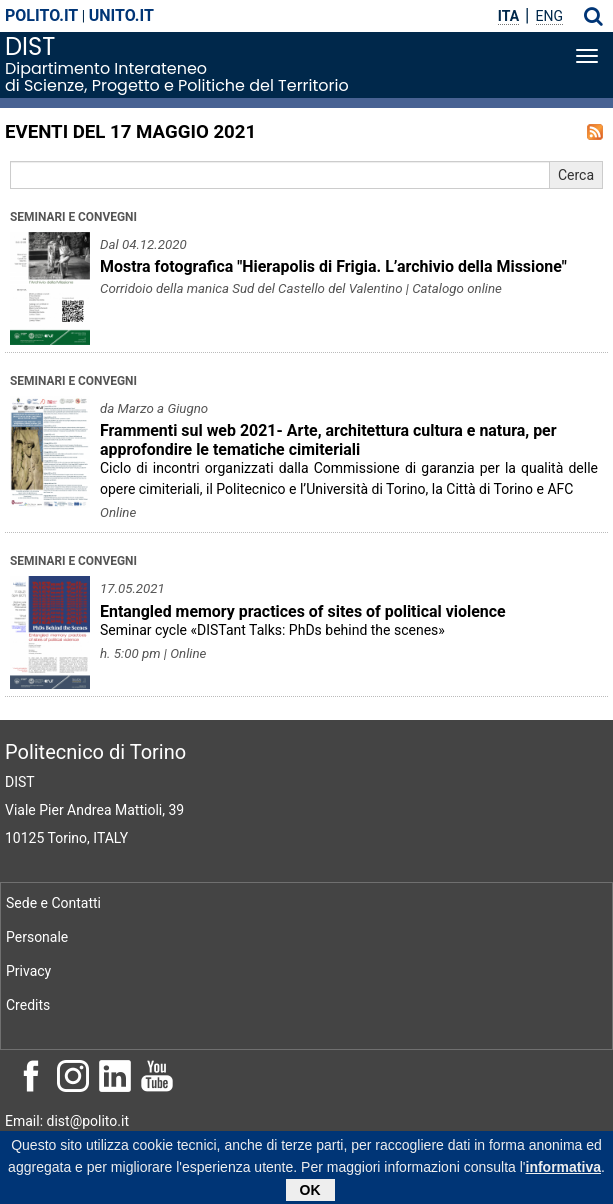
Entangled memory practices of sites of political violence (303, 611)
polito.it (41, 15)
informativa (563, 1172)
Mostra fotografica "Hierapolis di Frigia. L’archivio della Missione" (333, 266)
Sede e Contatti (53, 903)
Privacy (28, 971)
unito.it (121, 15)
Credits (28, 1005)
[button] (593, 16)
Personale (37, 937)
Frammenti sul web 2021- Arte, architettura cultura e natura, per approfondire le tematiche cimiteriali (328, 440)
